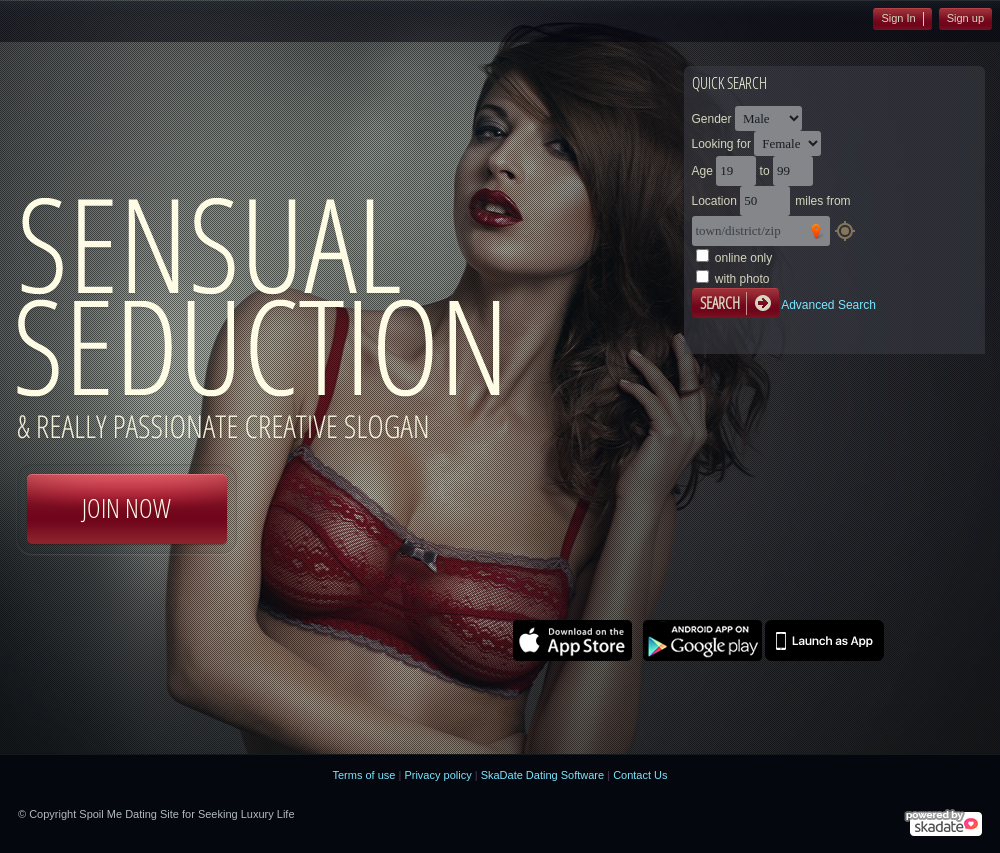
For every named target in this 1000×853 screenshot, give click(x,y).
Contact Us (640, 775)
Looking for (721, 144)
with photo (742, 279)
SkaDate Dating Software (543, 775)
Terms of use (363, 775)
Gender (712, 119)
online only (743, 258)
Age (702, 171)
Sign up (965, 18)
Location (714, 201)
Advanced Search (828, 305)
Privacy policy (437, 775)
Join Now (126, 508)
